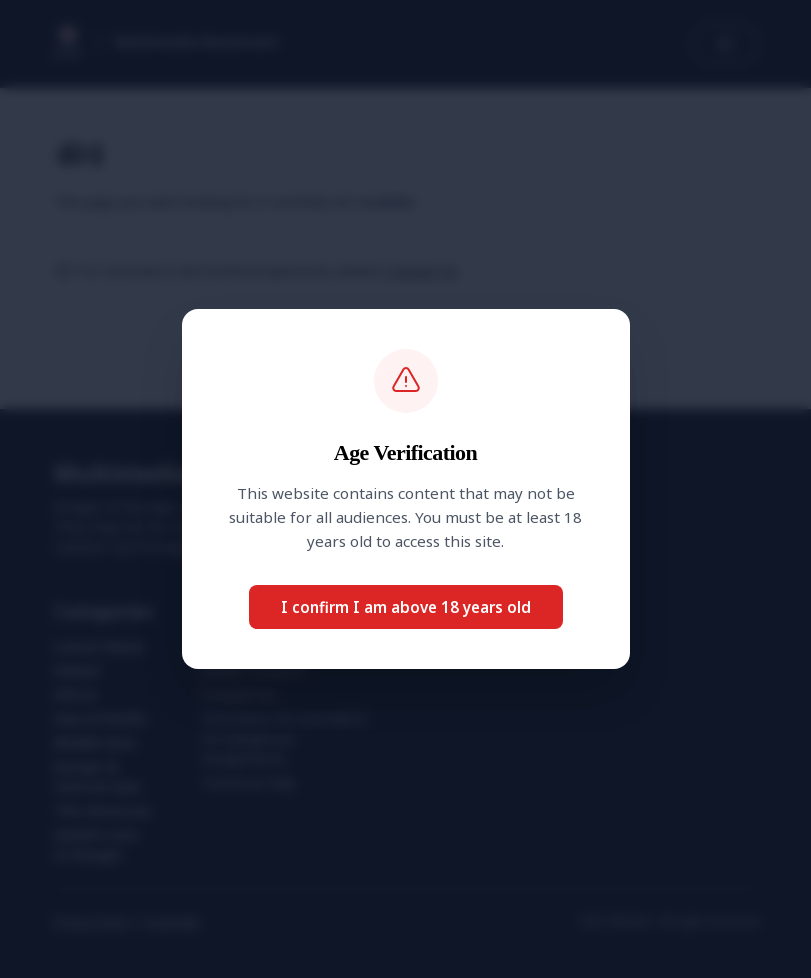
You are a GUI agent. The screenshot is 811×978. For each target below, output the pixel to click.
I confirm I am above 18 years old (406, 607)
